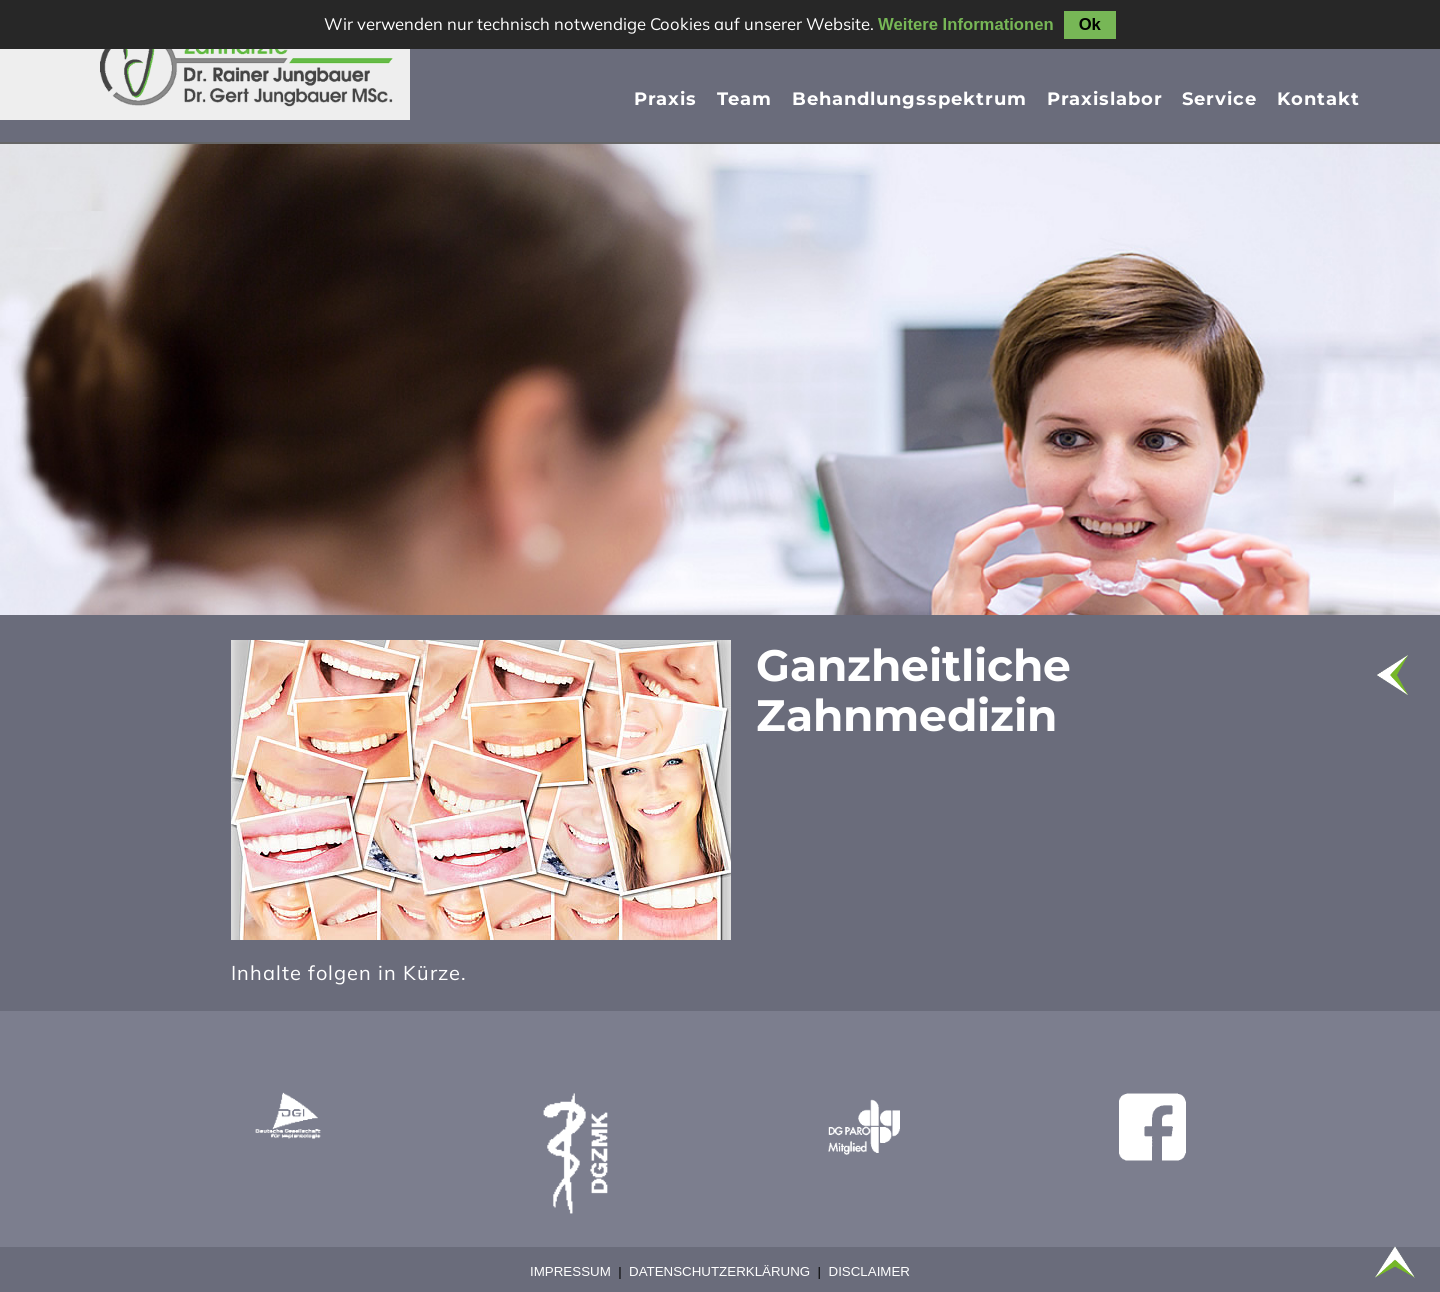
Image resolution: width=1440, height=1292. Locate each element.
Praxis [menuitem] (665, 99)
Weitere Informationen (966, 24)
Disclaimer (869, 1271)
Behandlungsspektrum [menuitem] (909, 99)
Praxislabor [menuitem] (1105, 99)
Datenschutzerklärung (719, 1271)
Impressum (570, 1271)
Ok (1090, 24)
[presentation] (909, 103)
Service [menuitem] (1219, 99)
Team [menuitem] (744, 99)
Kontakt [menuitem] (1318, 99)
